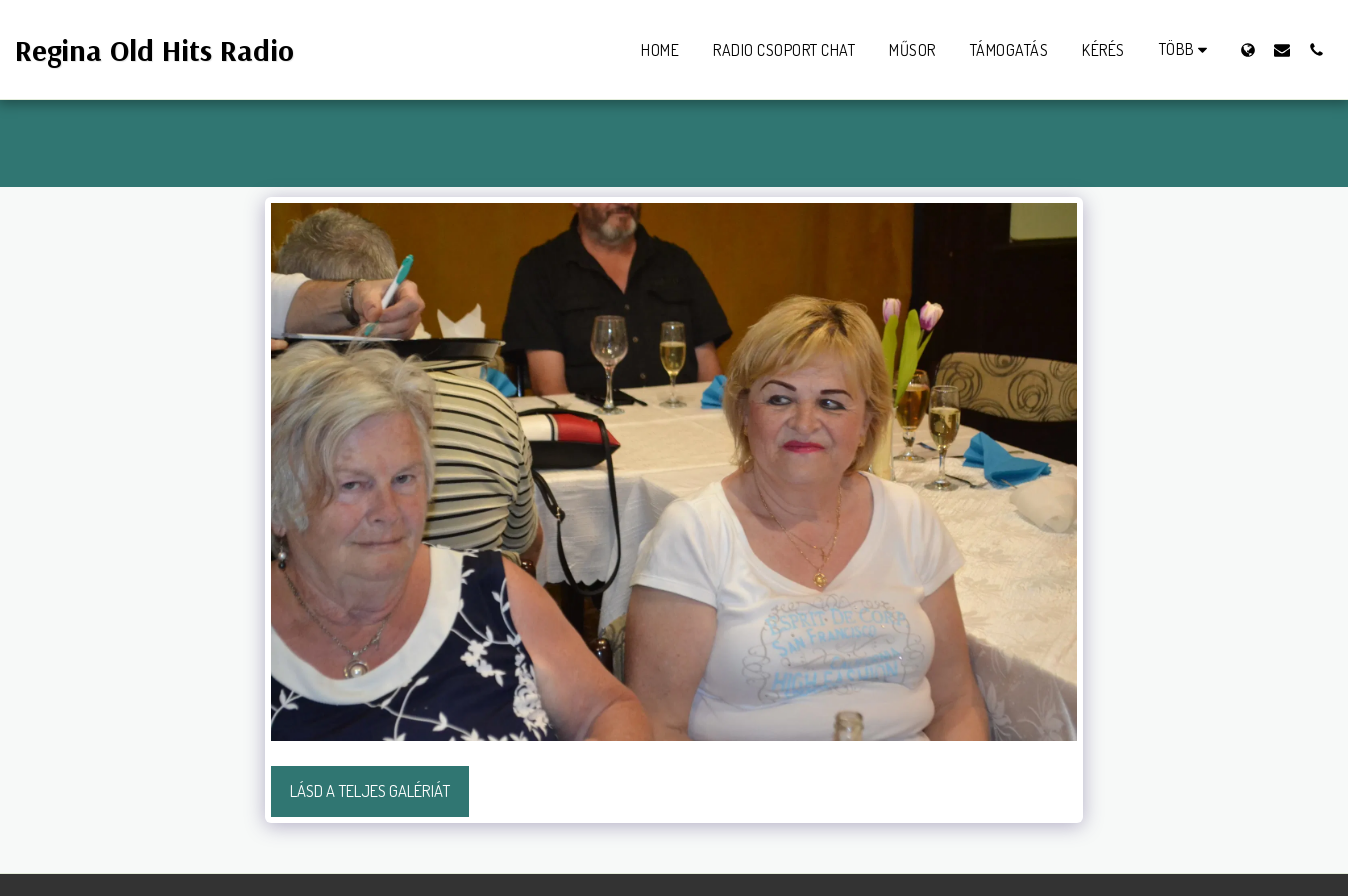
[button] (1282, 49)
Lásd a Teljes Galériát (370, 790)
